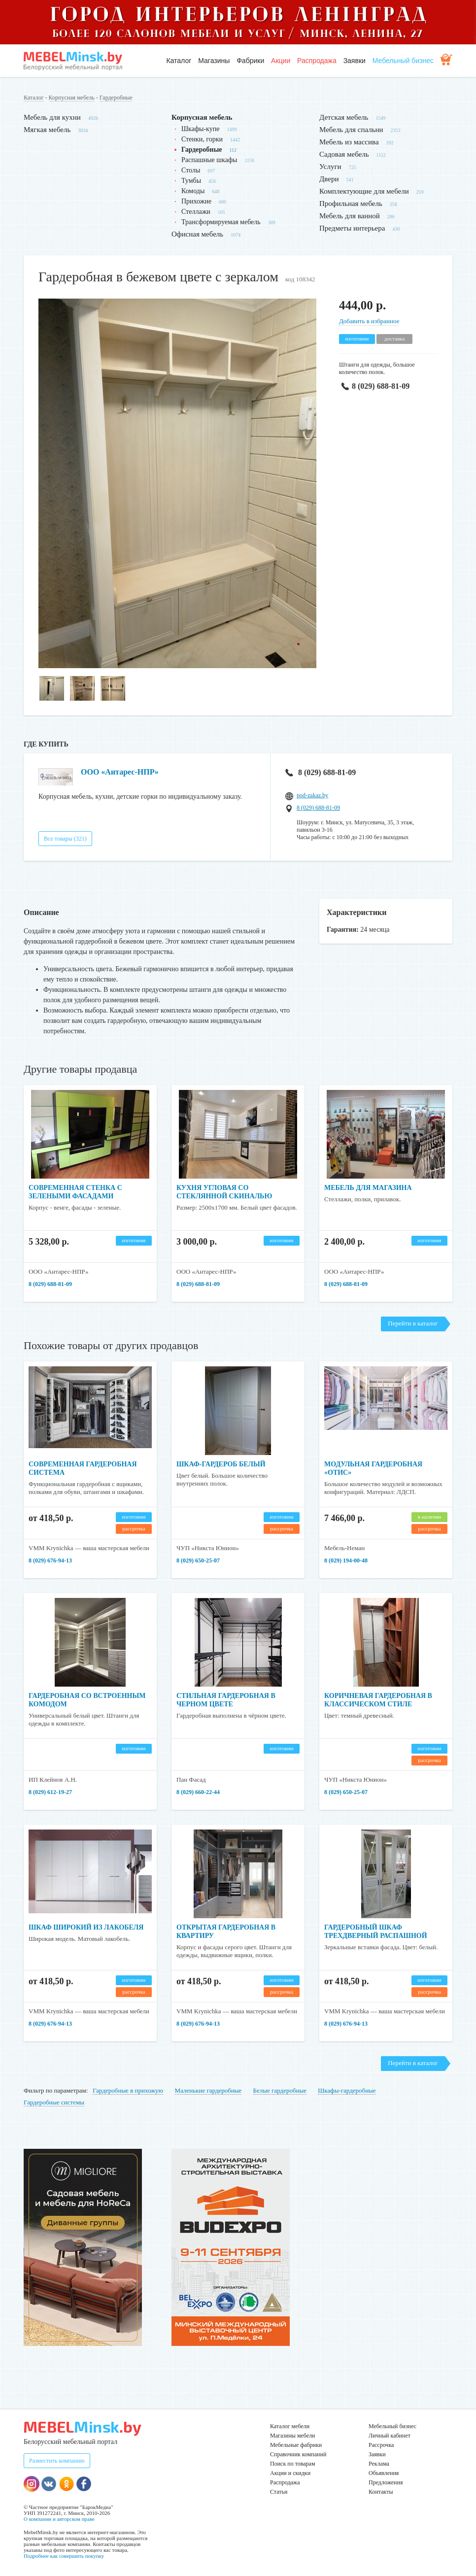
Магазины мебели (292, 2435)
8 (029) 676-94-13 (50, 1560)
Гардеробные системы (54, 2102)
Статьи (278, 2491)
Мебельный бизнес (403, 61)
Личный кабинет (389, 2435)
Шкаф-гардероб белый (221, 1464)
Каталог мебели (289, 2426)
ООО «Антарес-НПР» (120, 772)
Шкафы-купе (200, 129)
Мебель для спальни (351, 130)
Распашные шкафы (209, 160)
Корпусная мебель (72, 97)
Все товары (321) (65, 838)
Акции (280, 61)
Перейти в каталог (413, 1323)
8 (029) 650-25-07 (198, 1560)
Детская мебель (343, 117)
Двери (329, 179)
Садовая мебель (344, 154)
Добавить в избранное (369, 321)
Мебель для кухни (52, 117)
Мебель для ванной (349, 216)
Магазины (214, 61)
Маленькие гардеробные (208, 2090)
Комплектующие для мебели (364, 191)
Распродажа (317, 61)
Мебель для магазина (368, 1187)
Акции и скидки (290, 2473)
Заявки (354, 61)
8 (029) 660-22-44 (198, 1792)
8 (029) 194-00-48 (346, 1560)
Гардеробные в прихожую (128, 2090)
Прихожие (196, 201)
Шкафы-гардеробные (346, 2090)
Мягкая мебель (47, 130)
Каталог (178, 61)
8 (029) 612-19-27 (50, 1792)
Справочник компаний (298, 2454)
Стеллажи (195, 211)
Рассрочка (381, 2444)
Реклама (379, 2463)
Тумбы (191, 180)
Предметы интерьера (352, 228)
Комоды (192, 191)
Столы (190, 170)
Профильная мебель (350, 203)
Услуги (330, 166)
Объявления (384, 2473)
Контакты (381, 2491)
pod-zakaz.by (312, 795)
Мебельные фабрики (296, 2444)
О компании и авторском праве (59, 2519)
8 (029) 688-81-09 (374, 386)
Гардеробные (116, 97)
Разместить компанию (57, 2460)
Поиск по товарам (292, 2463)
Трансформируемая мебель (221, 222)
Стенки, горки (202, 139)
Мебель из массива (349, 142)
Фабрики (250, 61)
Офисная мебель (197, 234)
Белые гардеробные (279, 2090)
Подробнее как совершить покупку (64, 2556)
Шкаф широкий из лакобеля (86, 1927)
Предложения (386, 2482)
